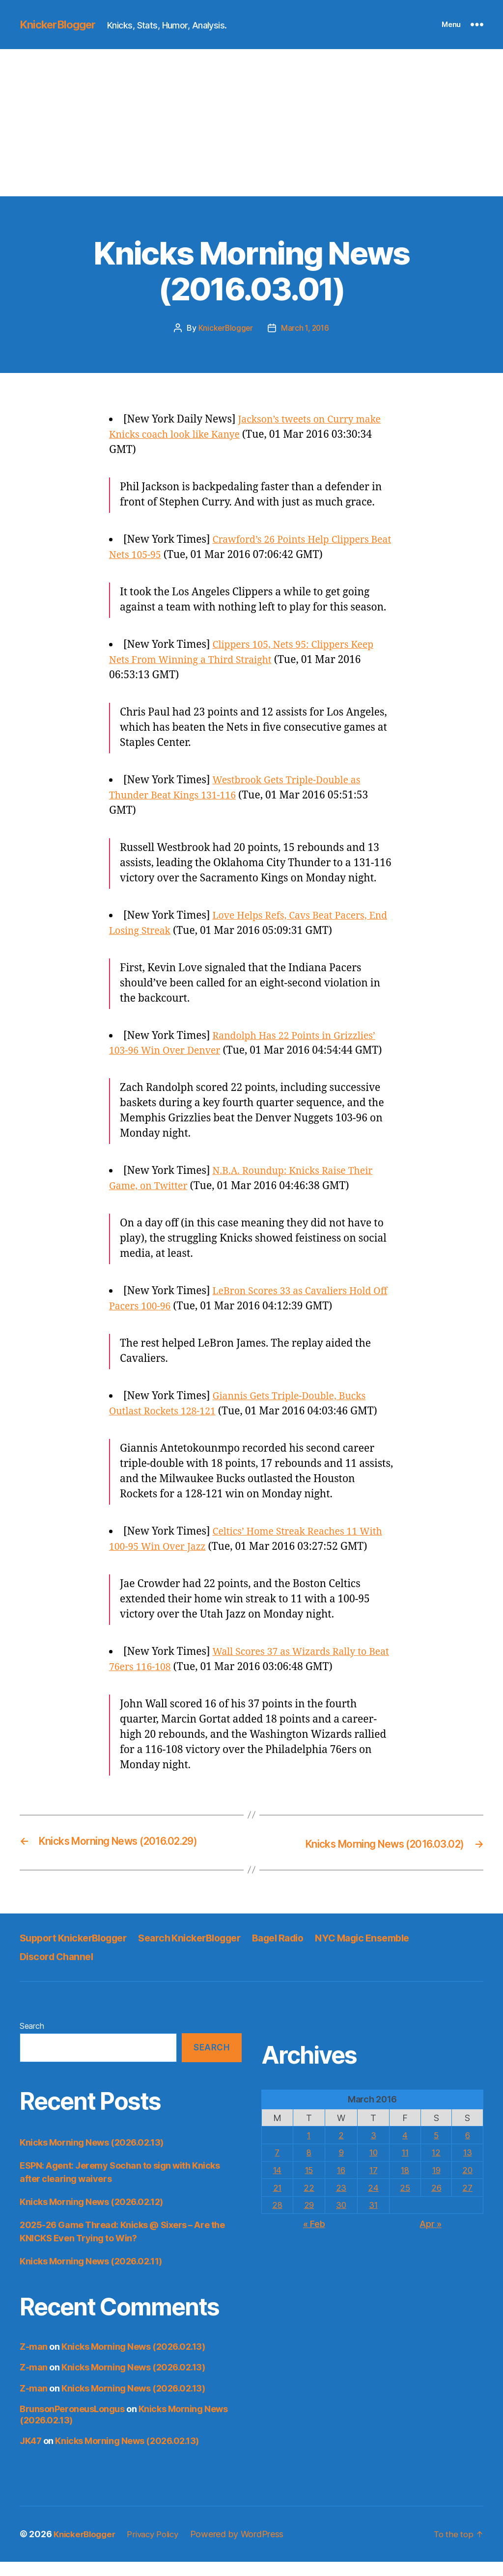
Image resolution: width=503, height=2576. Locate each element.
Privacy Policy (160, 2548)
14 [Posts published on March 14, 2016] (277, 2183)
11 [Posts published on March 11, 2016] (404, 2166)
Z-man (34, 2361)
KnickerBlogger (61, 24)
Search (32, 2040)
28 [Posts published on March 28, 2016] (277, 2218)
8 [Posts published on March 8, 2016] (308, 2166)
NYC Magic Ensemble (390, 1952)
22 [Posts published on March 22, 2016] (309, 2201)
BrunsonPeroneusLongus (72, 2423)
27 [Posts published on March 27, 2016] (467, 2201)
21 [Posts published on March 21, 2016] (277, 2201)
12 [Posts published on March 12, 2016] (436, 2166)
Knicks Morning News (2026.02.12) (91, 2216)
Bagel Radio (299, 1952)
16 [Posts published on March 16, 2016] (340, 2183)
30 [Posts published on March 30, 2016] (340, 2218)
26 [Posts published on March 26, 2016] (436, 2201)
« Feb (314, 2237)
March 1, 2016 (305, 328)
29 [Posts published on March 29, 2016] (309, 2218)
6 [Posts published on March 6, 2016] (467, 2149)
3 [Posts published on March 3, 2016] (373, 2149)
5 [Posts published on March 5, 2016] (436, 2149)
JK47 (30, 2455)
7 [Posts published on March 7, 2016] (277, 2166)
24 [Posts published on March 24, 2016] (372, 2201)
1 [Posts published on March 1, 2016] (309, 2149)
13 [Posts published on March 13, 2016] (467, 2166)
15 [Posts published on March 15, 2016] (308, 2183)
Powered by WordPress (247, 2548)
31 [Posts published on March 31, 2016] (373, 2218)
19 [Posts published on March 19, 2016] (436, 2183)
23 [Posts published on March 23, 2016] (340, 2201)
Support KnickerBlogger (78, 1952)
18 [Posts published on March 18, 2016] (404, 2183)
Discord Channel (59, 1971)
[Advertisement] (251, 122)
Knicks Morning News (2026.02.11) (91, 2275)
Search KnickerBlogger (203, 1952)
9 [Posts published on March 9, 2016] (340, 2166)
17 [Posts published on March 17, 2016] (372, 2183)
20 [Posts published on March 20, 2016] (467, 2183)
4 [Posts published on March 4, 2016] (404, 2149)
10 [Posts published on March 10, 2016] (372, 2166)
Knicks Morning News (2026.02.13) (92, 2156)
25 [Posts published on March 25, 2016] (404, 2201)
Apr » (430, 2237)
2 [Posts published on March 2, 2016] (340, 2149)
